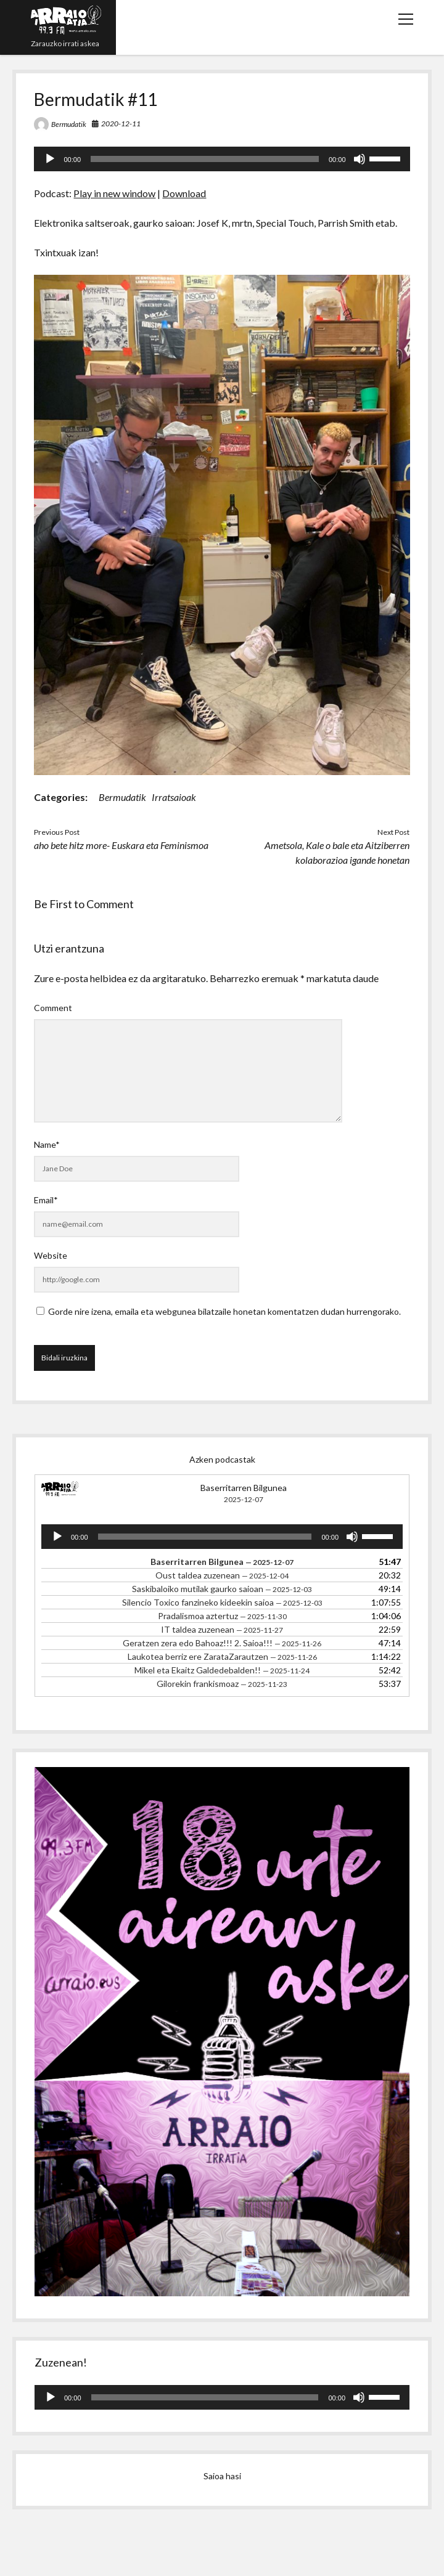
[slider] (205, 159)
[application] (221, 159)
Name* (47, 1144)
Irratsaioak (174, 797)
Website (50, 1255)
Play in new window (114, 193)
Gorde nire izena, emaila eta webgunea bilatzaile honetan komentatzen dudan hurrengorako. (224, 1311)
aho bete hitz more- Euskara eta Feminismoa (121, 845)
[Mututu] (359, 159)
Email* (46, 1200)
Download (184, 193)
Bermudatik (68, 124)
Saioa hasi (222, 2476)
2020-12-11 (121, 123)
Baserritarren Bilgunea (243, 1487)
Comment (53, 1007)
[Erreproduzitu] (50, 159)
